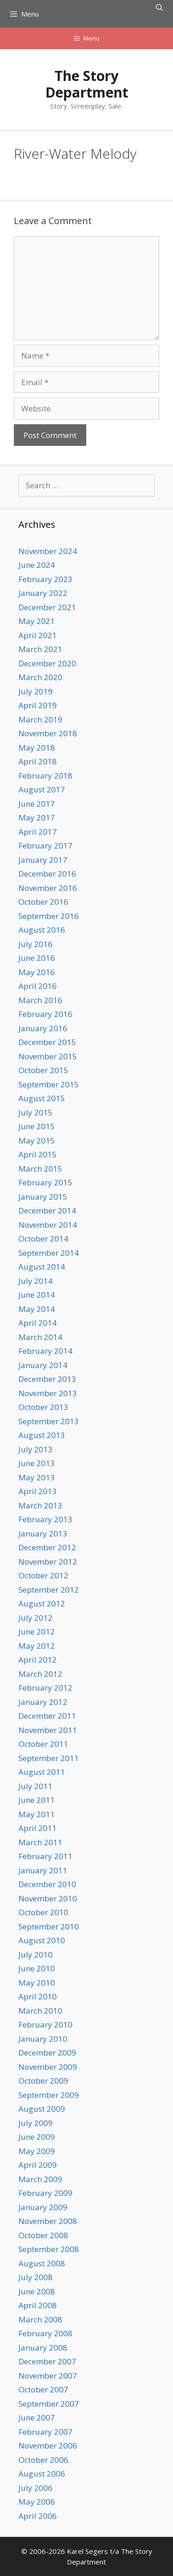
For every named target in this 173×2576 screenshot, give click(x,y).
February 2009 (45, 2193)
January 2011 (42, 1870)
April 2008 (37, 2305)
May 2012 (36, 1645)
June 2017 (36, 803)
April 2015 (37, 1154)
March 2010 (40, 2010)
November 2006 (47, 2445)
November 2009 (47, 2067)
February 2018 (45, 775)
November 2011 (47, 1730)
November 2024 (47, 551)
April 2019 (37, 705)
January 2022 (42, 593)
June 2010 (36, 1968)
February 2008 (45, 2333)
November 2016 (47, 888)
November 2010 (47, 1898)
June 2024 (36, 565)
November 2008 (47, 2221)
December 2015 (47, 1042)
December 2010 (47, 1884)
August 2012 (41, 1603)
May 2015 (36, 1140)
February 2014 (45, 1351)
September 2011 (48, 1758)
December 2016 (47, 873)
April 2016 (37, 986)
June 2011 (36, 1800)
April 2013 (37, 1491)
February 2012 (45, 1687)
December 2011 (47, 1715)
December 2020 (47, 663)
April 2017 (37, 831)
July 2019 (35, 691)
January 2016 (42, 1028)
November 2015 (47, 1056)
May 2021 (36, 621)
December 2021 (47, 607)
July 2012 (35, 1617)
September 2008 (48, 2249)
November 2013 (47, 1393)
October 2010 (43, 1912)
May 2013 (36, 1477)
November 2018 (47, 733)
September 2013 (48, 1421)
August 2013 (41, 1435)
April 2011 (37, 1828)
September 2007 (48, 2403)
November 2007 (47, 2375)
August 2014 (41, 1266)
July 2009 (35, 2123)
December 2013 (47, 1379)
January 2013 (42, 1533)
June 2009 (36, 2136)
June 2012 (36, 1631)
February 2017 (45, 845)
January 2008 (42, 2347)
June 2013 (36, 1463)
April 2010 (37, 1996)
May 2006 (36, 2501)
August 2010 (41, 1940)
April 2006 (37, 2516)
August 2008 (41, 2263)
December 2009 (47, 2052)
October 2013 (43, 1407)
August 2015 (41, 1098)
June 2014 (36, 1294)
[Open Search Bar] (159, 7)
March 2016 (40, 1000)
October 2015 (43, 1070)
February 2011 (45, 1856)
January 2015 (42, 1196)
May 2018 (36, 747)
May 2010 (36, 1982)
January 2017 (42, 860)
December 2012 (47, 1547)
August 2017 (41, 789)
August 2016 (41, 929)
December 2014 (47, 1210)
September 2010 (48, 1926)
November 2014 (47, 1224)
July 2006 (35, 2488)
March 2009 (40, 2179)
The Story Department (86, 84)
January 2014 (42, 1365)
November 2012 (47, 1561)
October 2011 (43, 1744)
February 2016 (45, 1014)
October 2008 (43, 2235)
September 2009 (48, 2095)
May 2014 (36, 1309)
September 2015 (48, 1084)
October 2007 (43, 2389)
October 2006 (43, 2460)
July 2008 (35, 2277)
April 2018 (37, 761)
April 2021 (37, 635)
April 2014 (37, 1322)
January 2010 (42, 2038)
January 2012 (42, 1702)
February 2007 (45, 2431)
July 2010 (35, 1954)
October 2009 (43, 2080)
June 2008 (36, 2291)
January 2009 (42, 2207)
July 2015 (35, 1112)
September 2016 (48, 916)
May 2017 (36, 817)
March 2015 (40, 1168)
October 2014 (43, 1238)
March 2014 (40, 1337)
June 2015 (36, 1126)
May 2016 (36, 972)
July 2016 (35, 944)
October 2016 (43, 901)
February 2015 (45, 1182)
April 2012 (37, 1659)
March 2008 (40, 2319)
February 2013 (45, 1519)
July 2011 (35, 1786)
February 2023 (45, 579)
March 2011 (40, 1842)
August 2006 (41, 2473)
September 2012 (48, 1589)
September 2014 (48, 1253)
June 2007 (36, 2417)
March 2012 (40, 1674)
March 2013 (40, 1505)
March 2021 (40, 649)
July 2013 (35, 1449)
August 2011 (41, 1772)
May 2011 (36, 1814)
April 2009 (37, 2165)
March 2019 (40, 719)
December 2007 (47, 2361)
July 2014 (35, 1281)
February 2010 (45, 2024)
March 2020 (40, 677)
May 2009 (36, 2151)
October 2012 (43, 1575)
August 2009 (41, 2108)
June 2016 (36, 958)
